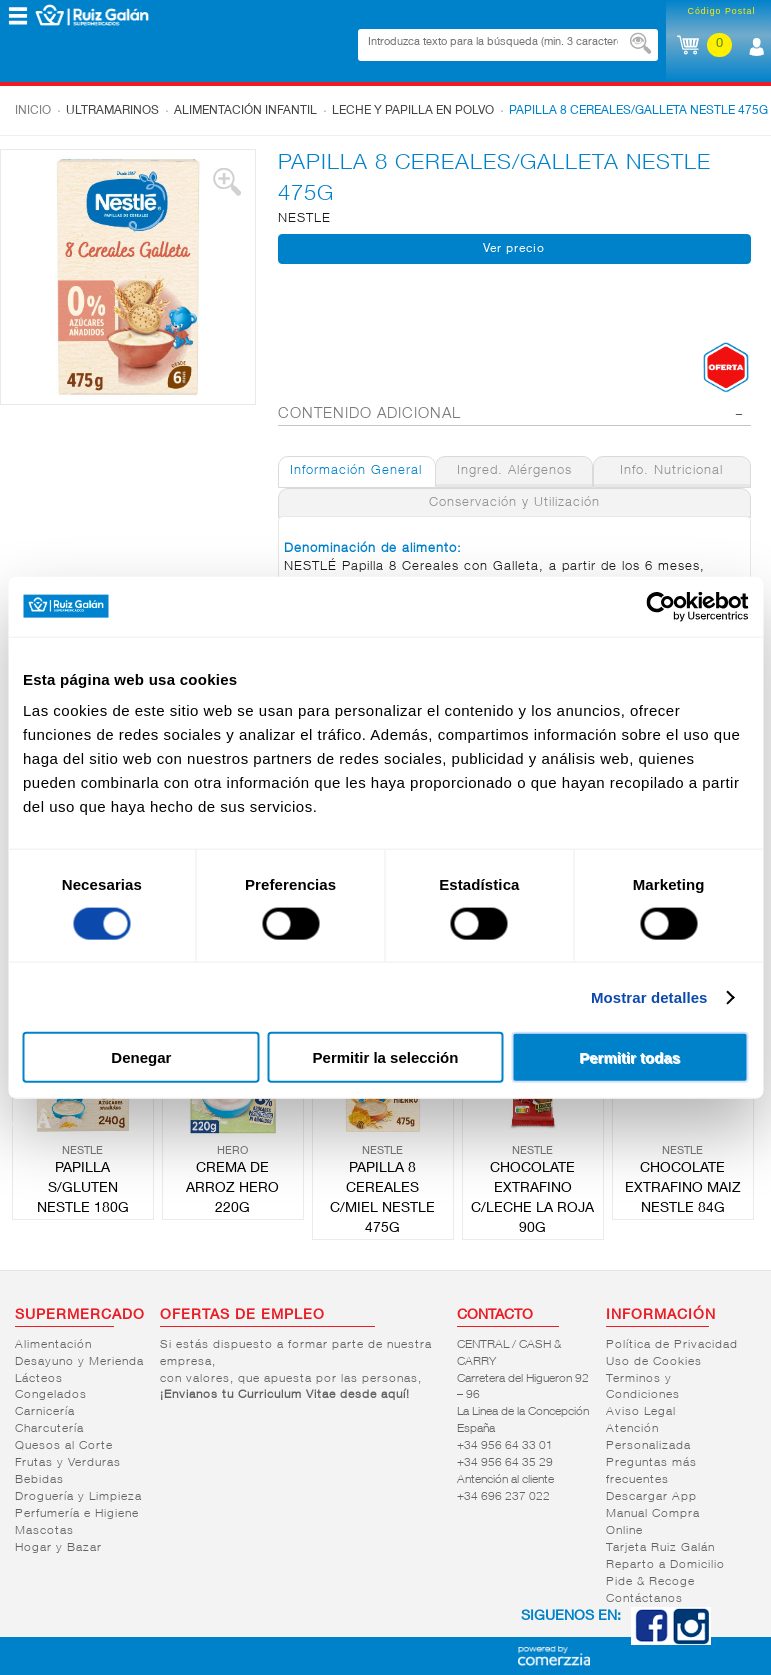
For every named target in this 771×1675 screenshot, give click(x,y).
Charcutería (49, 1429)
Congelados (51, 1395)
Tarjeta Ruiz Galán (660, 1548)
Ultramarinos (112, 111)
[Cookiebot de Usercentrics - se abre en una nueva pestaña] (660, 606)
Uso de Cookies (654, 1362)
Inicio (33, 111)
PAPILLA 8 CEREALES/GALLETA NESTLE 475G (638, 111)
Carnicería (45, 1412)
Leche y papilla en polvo (413, 111)
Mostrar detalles (649, 996)
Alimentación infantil (245, 111)
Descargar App (651, 1497)
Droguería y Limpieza (78, 1497)
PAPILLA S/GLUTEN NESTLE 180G (83, 1189)
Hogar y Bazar (58, 1548)
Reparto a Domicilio (665, 1565)
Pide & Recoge (650, 1582)
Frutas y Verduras (68, 1463)
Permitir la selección (386, 1057)
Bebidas (39, 1480)
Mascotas (44, 1531)
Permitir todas (629, 1057)
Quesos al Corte (64, 1446)
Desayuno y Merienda (79, 1362)
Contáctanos (644, 1599)
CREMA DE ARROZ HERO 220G (232, 1189)
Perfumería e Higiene (77, 1514)
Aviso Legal (641, 1412)
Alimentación (53, 1345)
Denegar (141, 1057)
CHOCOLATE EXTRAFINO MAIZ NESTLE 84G (683, 1189)
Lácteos (39, 1379)
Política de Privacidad (672, 1345)
